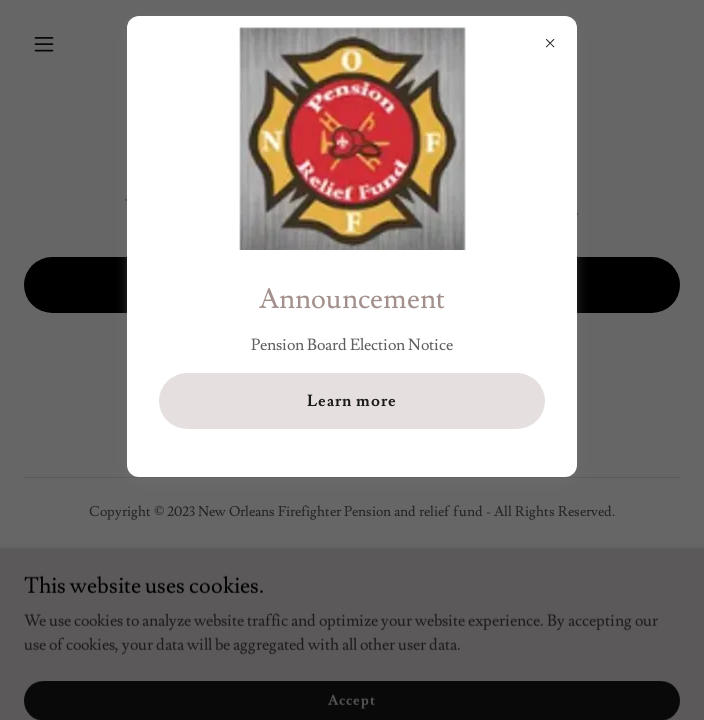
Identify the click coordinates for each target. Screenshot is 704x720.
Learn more (352, 401)
